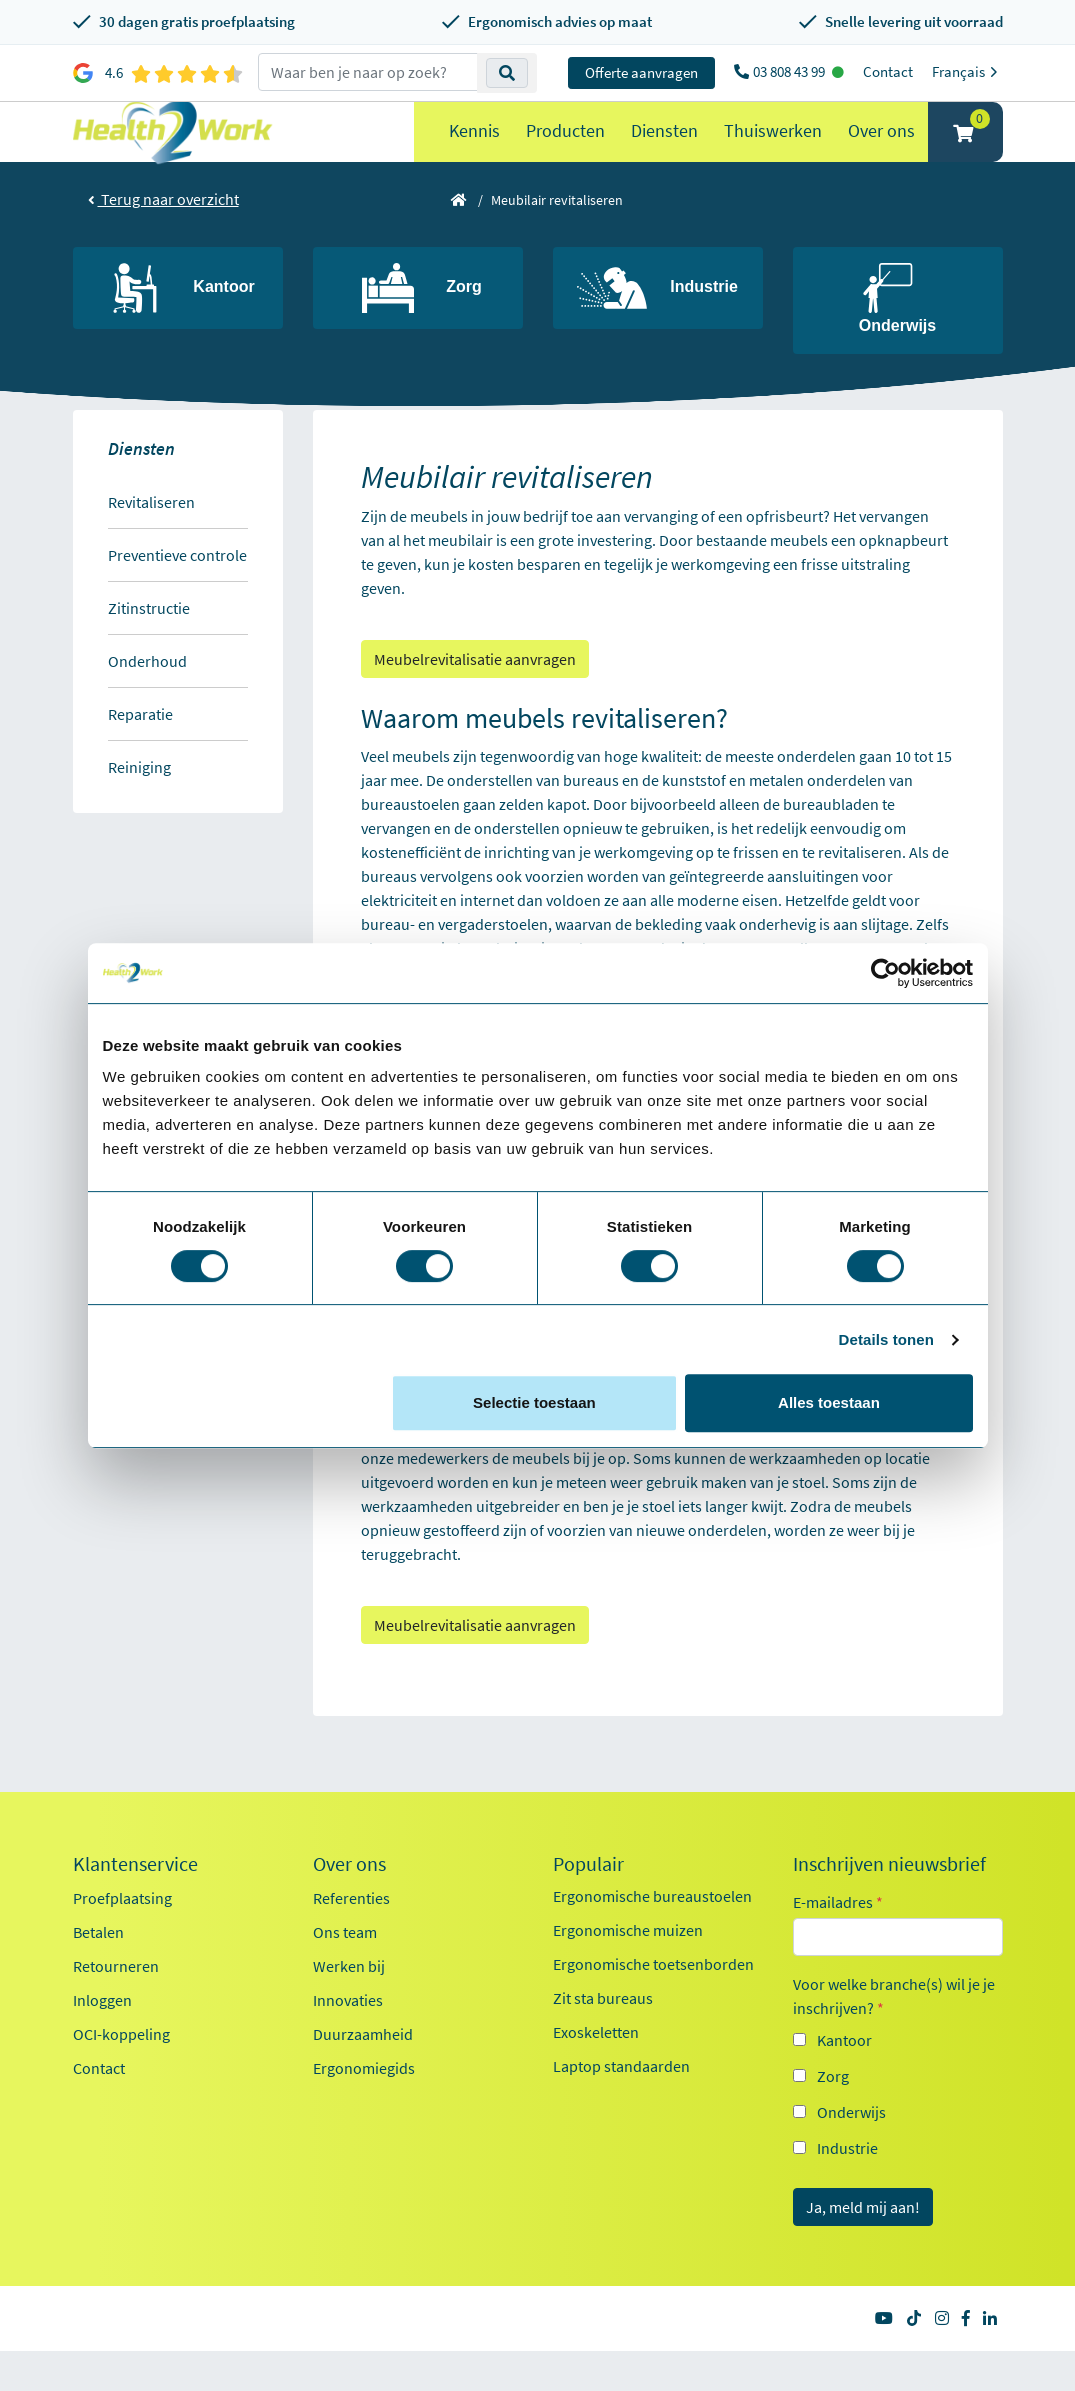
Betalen (98, 1972)
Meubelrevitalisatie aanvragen (475, 699)
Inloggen (102, 2040)
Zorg (833, 2116)
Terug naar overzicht (163, 239)
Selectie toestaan (534, 1402)
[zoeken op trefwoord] (368, 72)
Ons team (345, 1972)
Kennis (474, 150)
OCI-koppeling (121, 2074)
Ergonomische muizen (628, 1970)
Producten (565, 150)
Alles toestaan (829, 1402)
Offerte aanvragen (641, 72)
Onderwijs (851, 2152)
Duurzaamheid (363, 2074)
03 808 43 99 (790, 71)
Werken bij (349, 2006)
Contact (888, 71)
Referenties (351, 1938)
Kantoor (844, 2080)
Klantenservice (135, 1904)
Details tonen (886, 1339)
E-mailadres (838, 1942)
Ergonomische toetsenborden (653, 2004)
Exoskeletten (596, 2072)
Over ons (881, 150)
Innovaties (348, 2040)
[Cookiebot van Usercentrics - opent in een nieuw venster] (885, 973)
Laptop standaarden (621, 2106)
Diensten (664, 150)
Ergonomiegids (364, 2108)
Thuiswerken (773, 150)
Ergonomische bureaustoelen (652, 1936)
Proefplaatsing (122, 1938)
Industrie (847, 2188)
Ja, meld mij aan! (863, 2247)
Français (967, 71)
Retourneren (116, 2006)
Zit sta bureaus (603, 2038)
